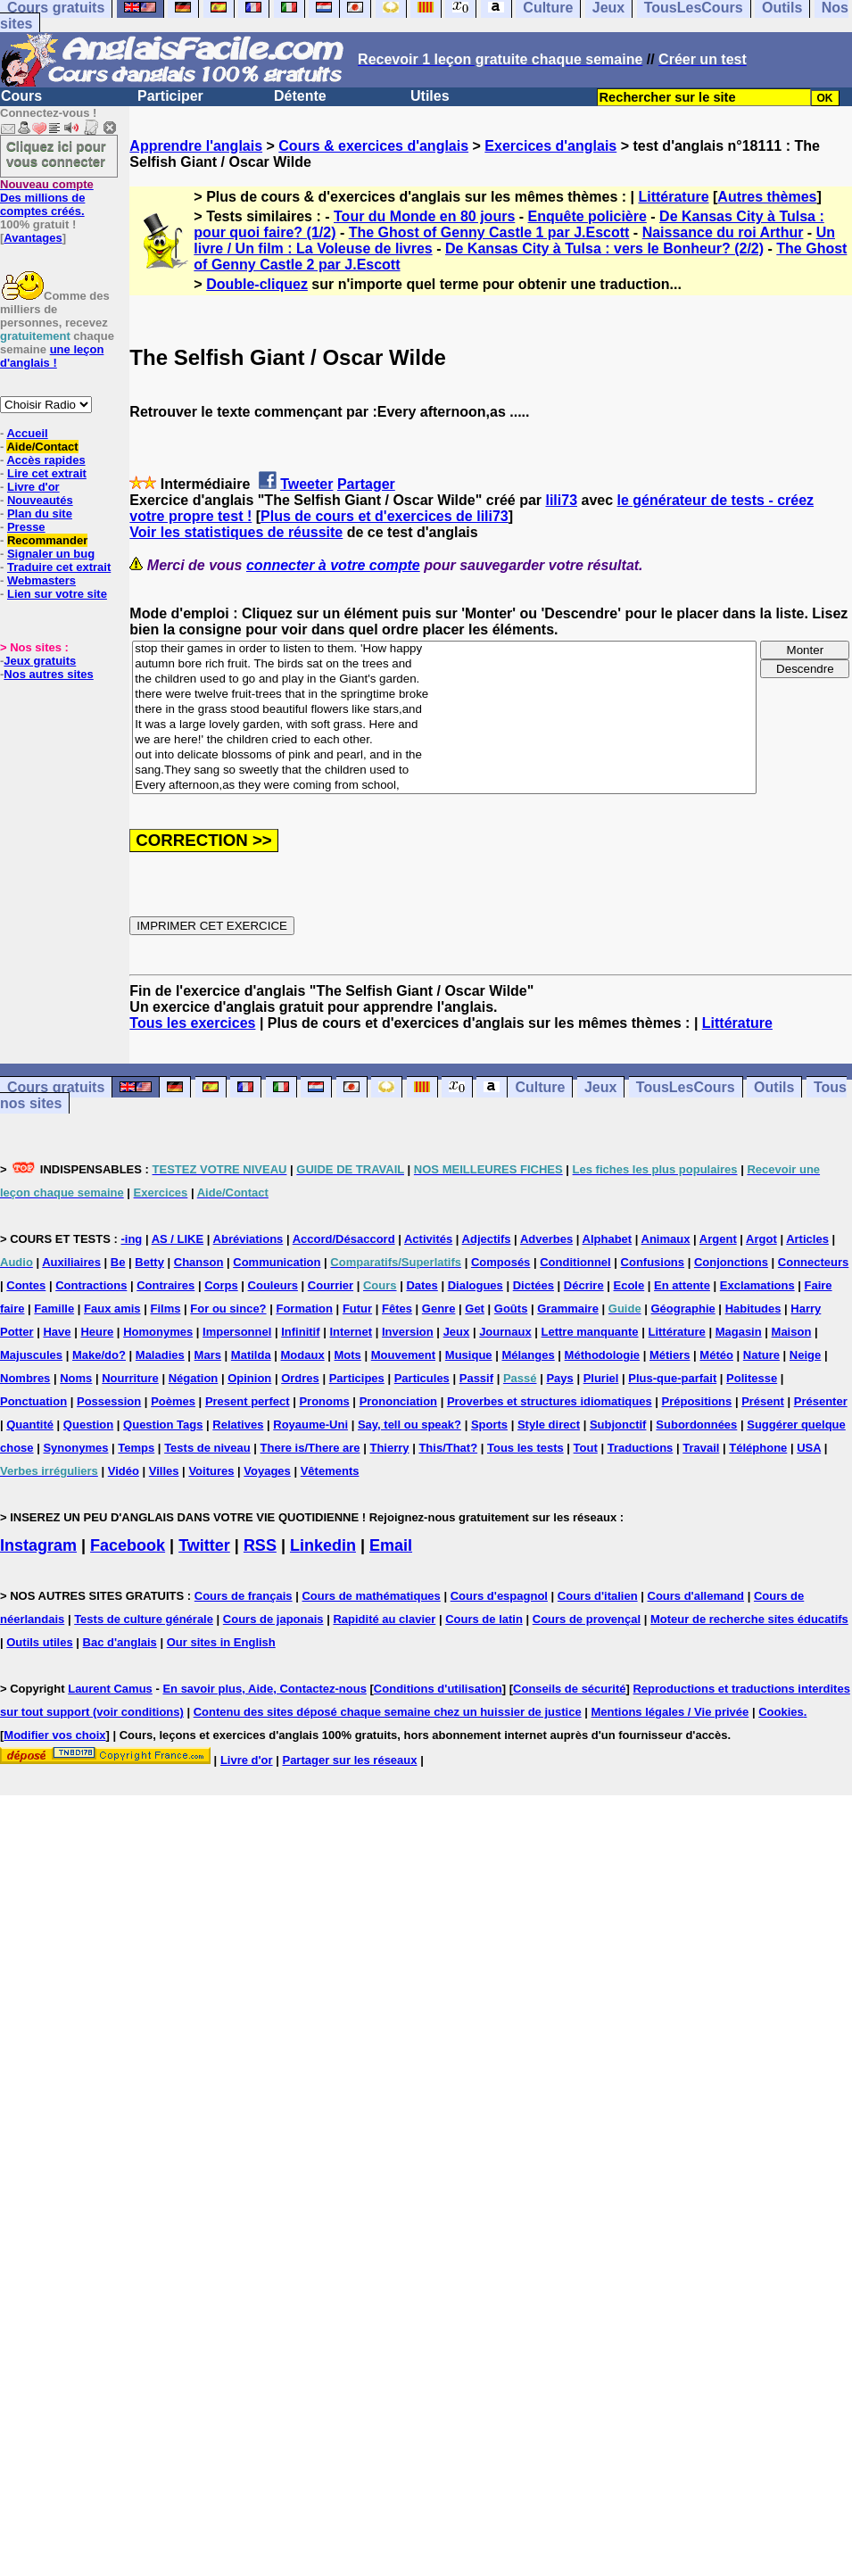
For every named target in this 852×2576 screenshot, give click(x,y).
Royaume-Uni (310, 1424)
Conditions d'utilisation (438, 1688)
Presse (26, 527)
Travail (700, 1447)
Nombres (25, 1378)
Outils (774, 1087)
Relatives (237, 1424)
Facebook (127, 1545)
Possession (109, 1401)
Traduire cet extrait (59, 567)
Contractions (91, 1285)
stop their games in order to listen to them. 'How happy (444, 649)
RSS (260, 1545)
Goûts (511, 1308)
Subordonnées (696, 1424)
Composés (500, 1262)
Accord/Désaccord (344, 1239)
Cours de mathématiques (371, 1596)
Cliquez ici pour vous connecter (56, 153)
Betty (149, 1262)
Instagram (38, 1545)
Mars (207, 1355)
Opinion (249, 1378)
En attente (682, 1285)
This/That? (447, 1447)
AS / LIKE (178, 1239)
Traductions (641, 1447)
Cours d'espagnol (499, 1596)
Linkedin (323, 1545)
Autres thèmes (766, 196)
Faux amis (112, 1308)
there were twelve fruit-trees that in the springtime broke (444, 694)
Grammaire (568, 1308)
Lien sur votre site (57, 594)
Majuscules (31, 1355)
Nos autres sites (48, 674)
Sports (489, 1424)
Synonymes (75, 1447)
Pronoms (324, 1401)
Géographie (683, 1308)
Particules (422, 1378)
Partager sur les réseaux (349, 1760)
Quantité (30, 1424)
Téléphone (758, 1447)
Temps (136, 1447)
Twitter (204, 1545)
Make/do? (99, 1355)
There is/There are (310, 1447)
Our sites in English (221, 1642)
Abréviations (248, 1239)
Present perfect (247, 1401)
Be (118, 1262)
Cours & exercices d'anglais (373, 145)
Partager (366, 484)
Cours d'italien (598, 1596)
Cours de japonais (273, 1619)
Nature (761, 1355)
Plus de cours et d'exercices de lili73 (385, 516)
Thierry (389, 1447)
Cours (21, 96)
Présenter (821, 1401)
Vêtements (330, 1471)
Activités (428, 1239)
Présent (762, 1401)
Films (165, 1308)
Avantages (33, 237)
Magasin (739, 1331)
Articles (807, 1239)
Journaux (505, 1331)
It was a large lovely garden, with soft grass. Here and (444, 725)
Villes (164, 1471)
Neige (805, 1355)
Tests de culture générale (143, 1619)
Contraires (165, 1285)
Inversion (408, 1331)
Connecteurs (813, 1262)
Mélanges (527, 1355)
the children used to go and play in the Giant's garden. (444, 679)
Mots (348, 1355)
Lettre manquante (590, 1331)
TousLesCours (685, 1087)
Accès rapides (45, 460)
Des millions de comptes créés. (47, 198)
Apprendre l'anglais (195, 145)
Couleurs (273, 1285)
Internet (350, 1331)
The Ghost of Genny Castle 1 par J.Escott (489, 232)
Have (56, 1331)
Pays (559, 1378)
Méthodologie (603, 1355)
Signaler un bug (51, 553)
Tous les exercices (192, 1023)
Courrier (330, 1285)
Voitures (211, 1471)
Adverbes (546, 1239)
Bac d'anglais (120, 1642)
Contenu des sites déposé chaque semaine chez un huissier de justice (388, 1712)
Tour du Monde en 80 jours (424, 216)
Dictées (533, 1285)
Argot (761, 1239)
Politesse (751, 1378)
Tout (586, 1447)
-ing (131, 1239)
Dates (421, 1285)
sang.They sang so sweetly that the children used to (444, 770)
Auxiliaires (71, 1262)
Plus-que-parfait (672, 1378)
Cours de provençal (587, 1619)
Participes (357, 1378)
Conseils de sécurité (569, 1688)
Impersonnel (237, 1331)
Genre (439, 1308)
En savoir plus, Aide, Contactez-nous (264, 1688)
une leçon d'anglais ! (51, 356)
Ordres (300, 1378)
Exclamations (757, 1285)
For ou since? (228, 1308)
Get (474, 1308)
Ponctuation (33, 1401)
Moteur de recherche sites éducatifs (749, 1619)
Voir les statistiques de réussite (236, 532)
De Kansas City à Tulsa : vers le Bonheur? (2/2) (604, 248)
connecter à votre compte (333, 565)
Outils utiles (39, 1642)
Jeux (600, 1087)
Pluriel (601, 1378)
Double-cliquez (257, 284)
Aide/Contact (42, 446)
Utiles (430, 96)
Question (88, 1424)
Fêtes (397, 1308)
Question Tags (163, 1424)
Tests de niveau (207, 1447)
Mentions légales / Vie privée (670, 1712)
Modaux (303, 1355)
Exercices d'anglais (550, 145)
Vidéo (123, 1471)
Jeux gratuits (40, 660)
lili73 (561, 500)
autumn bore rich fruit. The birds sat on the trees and (444, 664)
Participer (170, 96)
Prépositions (697, 1401)
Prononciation (398, 1401)
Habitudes (753, 1308)
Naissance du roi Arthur (723, 232)
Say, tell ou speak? (409, 1424)
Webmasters (41, 580)
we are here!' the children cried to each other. (444, 740)
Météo (716, 1355)
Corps (221, 1285)
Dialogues (475, 1285)
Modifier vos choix (54, 1735)
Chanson (199, 1262)
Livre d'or (33, 486)
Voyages (267, 1471)
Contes (25, 1285)
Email (390, 1545)
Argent (718, 1239)
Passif (476, 1378)
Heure (96, 1331)
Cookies (781, 1712)
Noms (76, 1378)
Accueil (26, 433)
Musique (468, 1355)
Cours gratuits (55, 1087)
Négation (194, 1378)
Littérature (673, 196)
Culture (540, 1087)
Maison (792, 1331)
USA (809, 1447)
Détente (300, 96)
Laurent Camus (110, 1688)
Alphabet (608, 1239)
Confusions (653, 1262)
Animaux (666, 1239)
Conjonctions (731, 1262)
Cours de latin (484, 1619)
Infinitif (300, 1331)
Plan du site (39, 513)
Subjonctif (618, 1424)
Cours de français (243, 1596)
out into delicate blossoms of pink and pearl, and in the (444, 755)
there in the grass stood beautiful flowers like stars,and (444, 709)
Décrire (584, 1285)
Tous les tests (525, 1447)
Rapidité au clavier (384, 1619)
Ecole (629, 1285)
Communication (276, 1262)
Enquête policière (587, 216)
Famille (54, 1308)
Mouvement (403, 1355)
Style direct (548, 1424)
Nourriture (130, 1378)
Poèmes (173, 1401)
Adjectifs (486, 1239)
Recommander (47, 540)
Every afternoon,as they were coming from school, (444, 785)
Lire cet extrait (47, 473)
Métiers (670, 1355)
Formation (304, 1308)
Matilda (251, 1355)
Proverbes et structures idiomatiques (549, 1401)
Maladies (160, 1355)
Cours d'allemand (696, 1596)
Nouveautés (40, 500)
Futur (357, 1308)
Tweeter (306, 484)
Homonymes (158, 1331)
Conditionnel (575, 1262)
